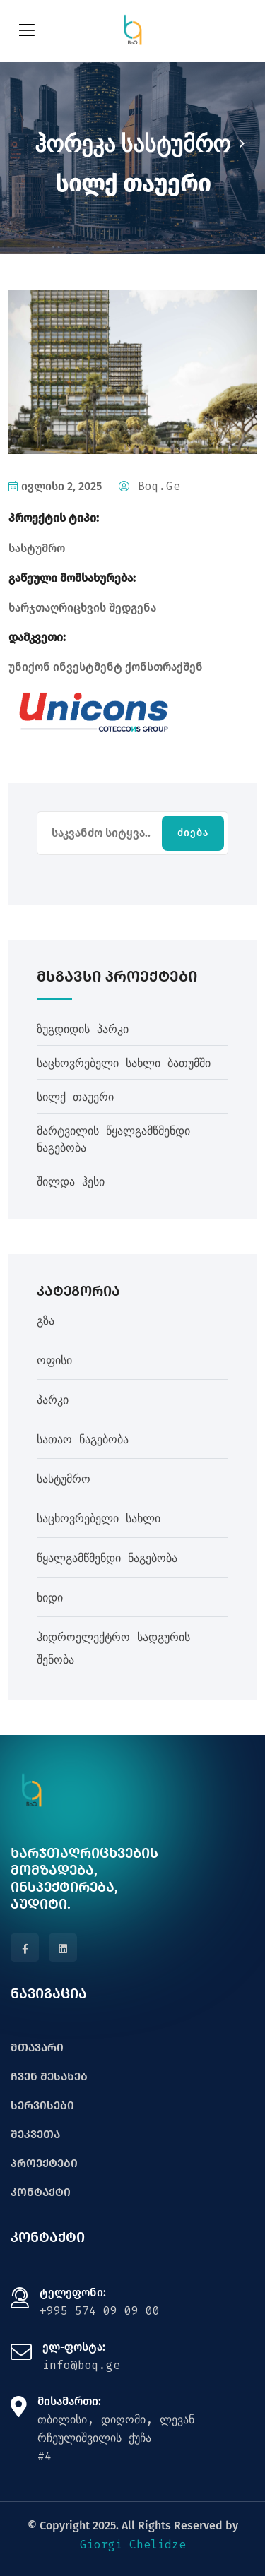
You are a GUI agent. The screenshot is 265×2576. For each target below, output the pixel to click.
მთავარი (37, 2047)
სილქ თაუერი (75, 1097)
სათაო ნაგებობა (83, 1439)
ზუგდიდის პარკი (83, 1029)
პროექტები (44, 2163)
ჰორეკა (75, 144)
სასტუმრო (175, 144)
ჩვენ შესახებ (49, 2076)
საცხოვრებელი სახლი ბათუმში (124, 1063)
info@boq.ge (81, 2365)
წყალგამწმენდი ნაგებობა (107, 1558)
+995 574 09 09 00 (100, 2310)
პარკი (53, 1400)
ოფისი (54, 1360)
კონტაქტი (41, 2192)
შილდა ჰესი (71, 1181)
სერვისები (42, 2105)
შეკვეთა (35, 2134)
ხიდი (50, 1597)
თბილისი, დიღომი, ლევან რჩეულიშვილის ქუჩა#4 (115, 2438)
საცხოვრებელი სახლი (98, 1518)
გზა (45, 1320)
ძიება (192, 833)
